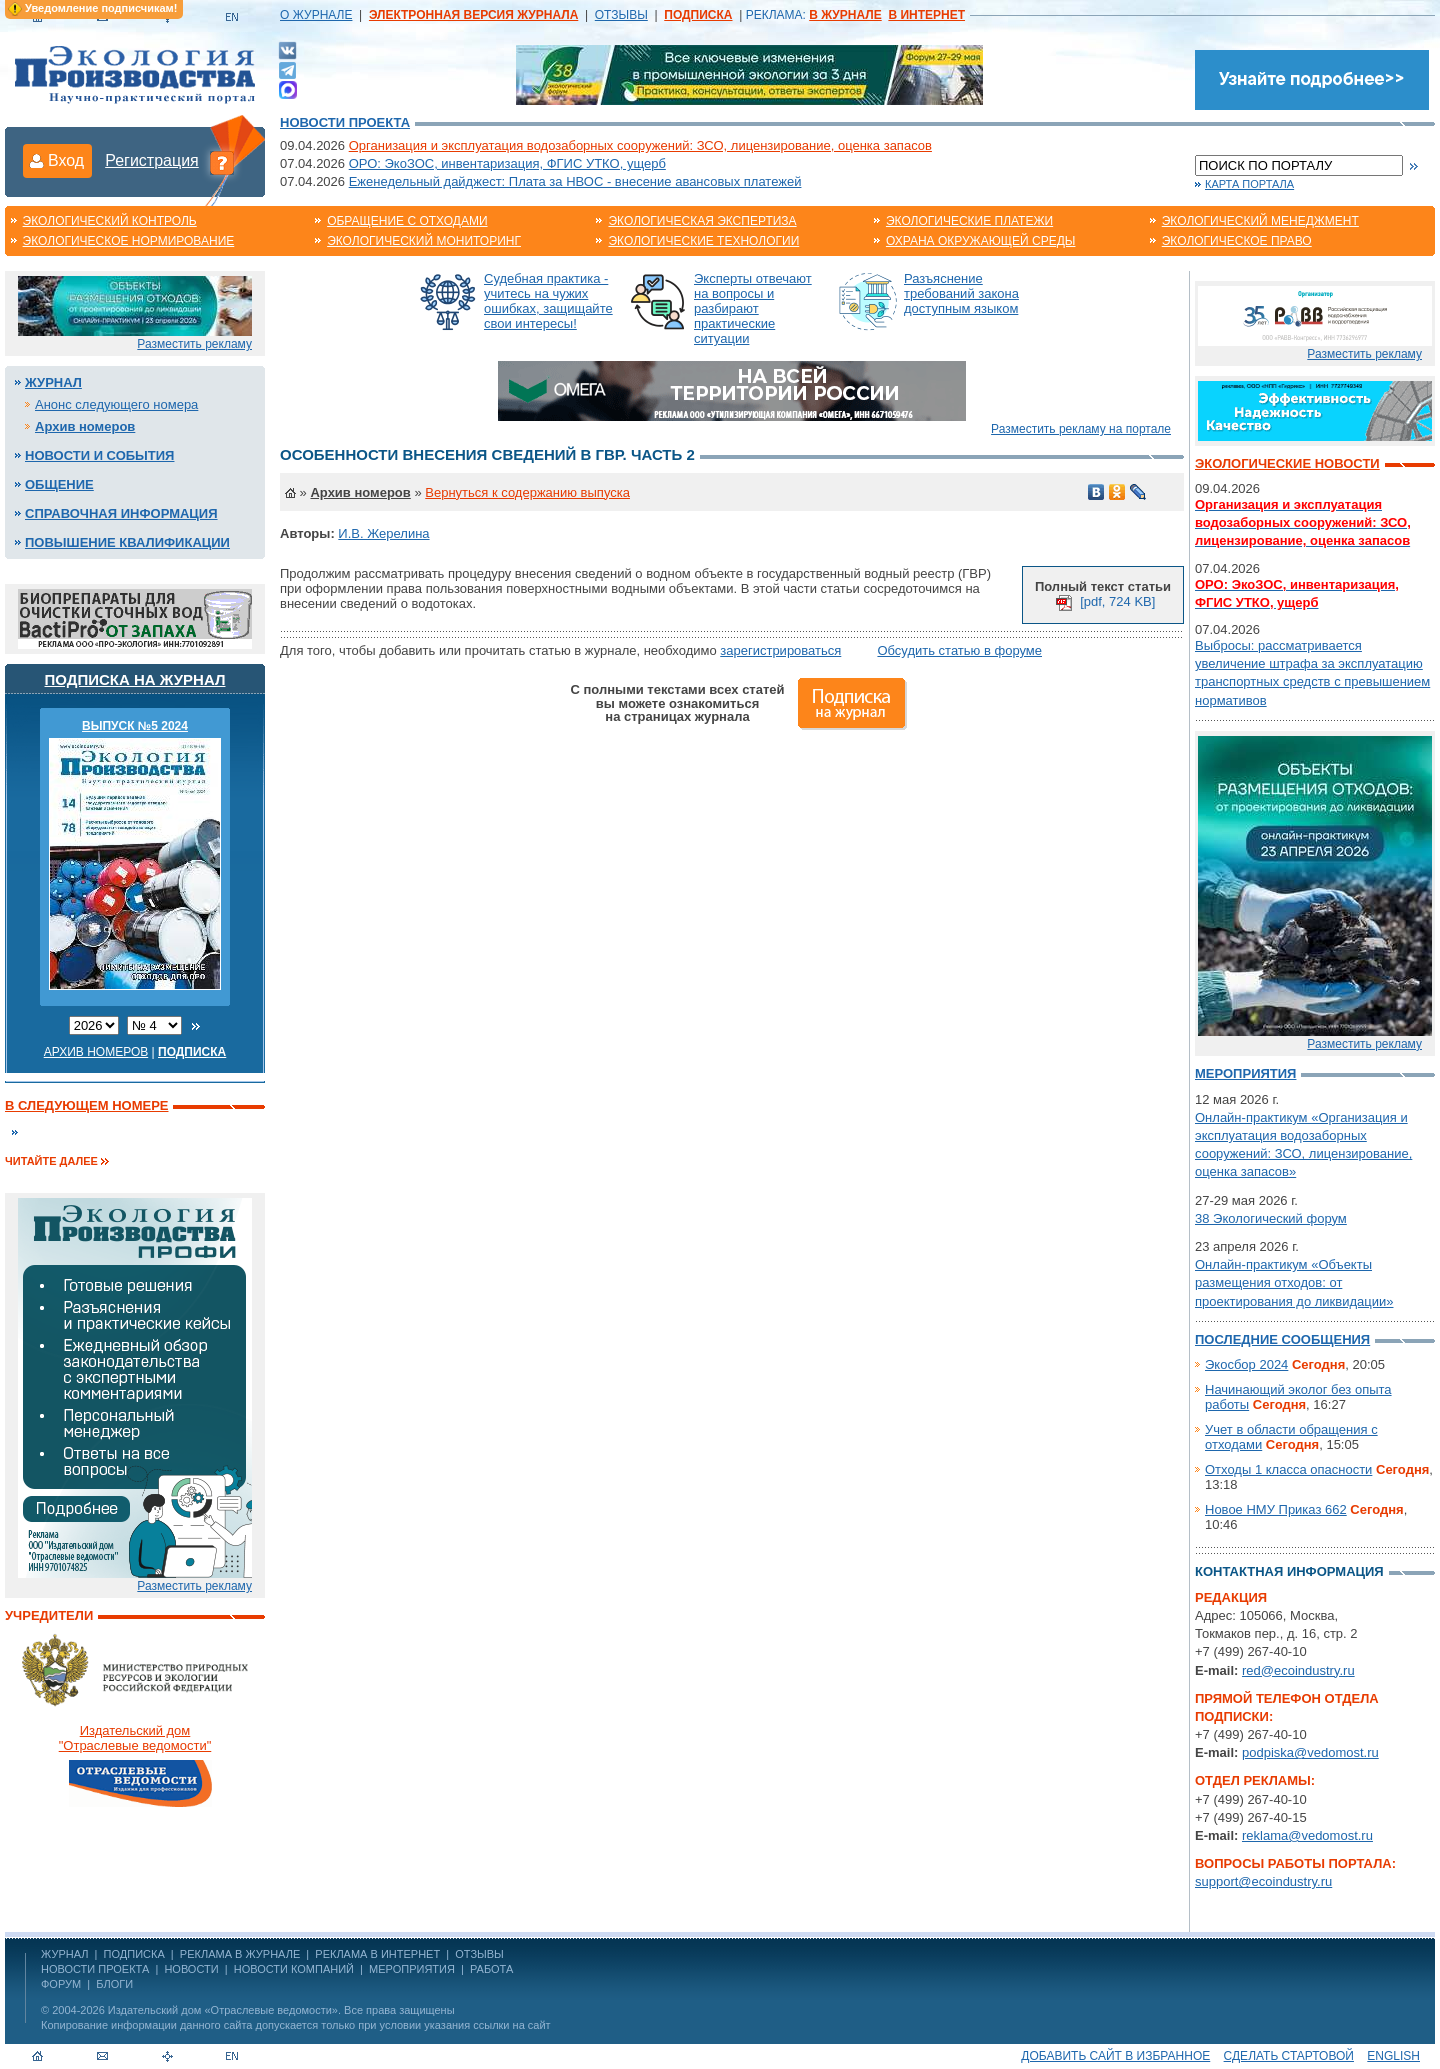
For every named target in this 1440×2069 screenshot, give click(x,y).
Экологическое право (1237, 241)
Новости (191, 1969)
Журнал (53, 382)
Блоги (114, 1984)
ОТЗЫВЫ (621, 15)
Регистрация (152, 160)
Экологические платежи (969, 221)
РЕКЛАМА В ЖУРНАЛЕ (240, 1954)
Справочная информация (121, 513)
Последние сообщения (1282, 1339)
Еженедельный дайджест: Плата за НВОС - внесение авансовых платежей (575, 181)
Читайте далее (51, 1161)
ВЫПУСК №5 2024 (135, 726)
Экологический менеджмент (1260, 221)
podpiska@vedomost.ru (1310, 1752)
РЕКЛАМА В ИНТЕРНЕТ (377, 1954)
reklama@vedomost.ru (1307, 1835)
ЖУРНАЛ (64, 1954)
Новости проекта (345, 122)
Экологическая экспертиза (702, 221)
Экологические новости (1287, 463)
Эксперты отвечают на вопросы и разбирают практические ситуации (753, 308)
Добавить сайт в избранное (1115, 2056)
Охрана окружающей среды (981, 241)
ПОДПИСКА (134, 1954)
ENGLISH (1393, 2056)
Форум (61, 1984)
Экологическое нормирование (129, 241)
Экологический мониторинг (424, 241)
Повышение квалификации (127, 542)
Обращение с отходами (407, 221)
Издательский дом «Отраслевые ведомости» (223, 2010)
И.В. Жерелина (383, 533)
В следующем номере (86, 1105)
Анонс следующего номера (116, 404)
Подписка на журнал (135, 679)
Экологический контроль (110, 221)
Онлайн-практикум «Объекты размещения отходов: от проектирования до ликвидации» (1294, 1282)
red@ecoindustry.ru (1298, 1670)
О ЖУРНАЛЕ (316, 15)
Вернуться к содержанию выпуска (527, 492)
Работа (491, 1969)
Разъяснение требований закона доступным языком (961, 293)
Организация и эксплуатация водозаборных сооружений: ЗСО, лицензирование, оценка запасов (640, 145)
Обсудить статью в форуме (959, 650)
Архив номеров (85, 426)
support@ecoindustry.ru (1263, 1881)
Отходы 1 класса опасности (1288, 1469)
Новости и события (99, 455)
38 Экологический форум (1271, 1218)
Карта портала (1249, 184)
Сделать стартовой (1289, 2056)
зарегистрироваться (780, 650)
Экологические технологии (703, 241)
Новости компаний (294, 1969)
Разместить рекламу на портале (1081, 429)
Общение (59, 484)
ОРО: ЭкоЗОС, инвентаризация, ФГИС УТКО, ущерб (507, 163)
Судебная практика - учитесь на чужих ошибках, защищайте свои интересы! (548, 301)
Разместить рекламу (194, 344)
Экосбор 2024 (1246, 1364)
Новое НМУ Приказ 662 (1276, 1509)
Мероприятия (1245, 1073)
